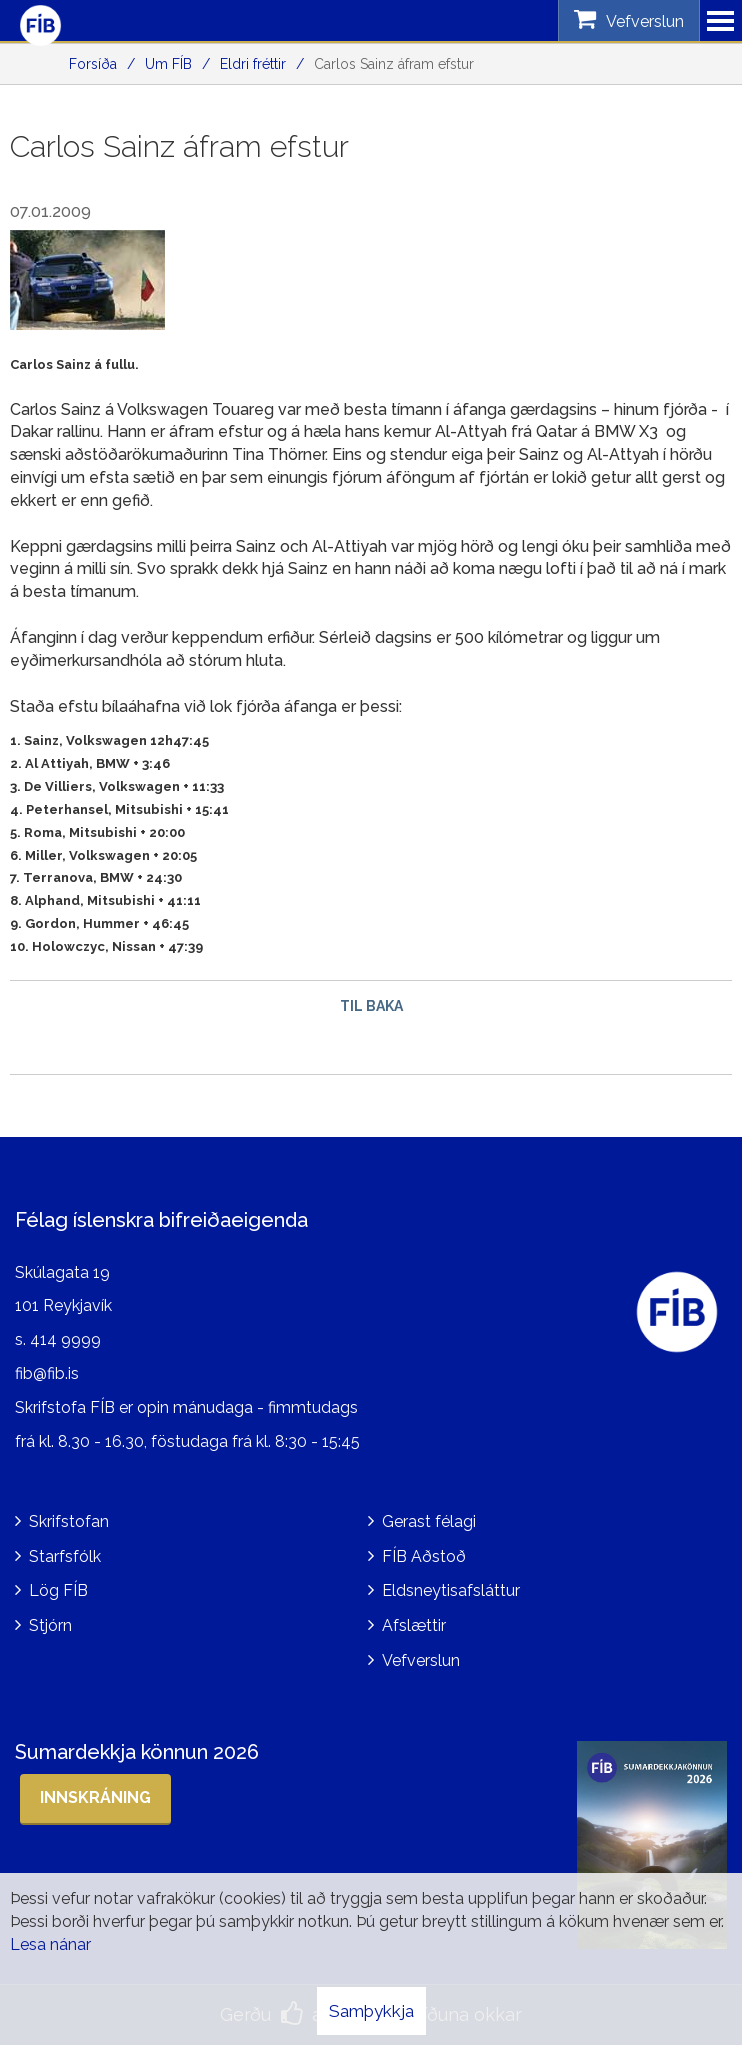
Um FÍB (168, 64)
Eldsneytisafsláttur (451, 1590)
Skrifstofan (69, 1521)
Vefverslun (421, 1660)
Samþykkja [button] (371, 2011)
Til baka (371, 1006)
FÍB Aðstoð (424, 1556)
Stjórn (50, 1625)
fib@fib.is (47, 1373)
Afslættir (414, 1625)
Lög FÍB (58, 1590)
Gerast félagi (429, 1521)
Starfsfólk (65, 1556)
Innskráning (95, 1797)
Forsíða (93, 64)
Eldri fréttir (253, 64)
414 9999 (65, 1339)
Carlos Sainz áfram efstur (394, 64)
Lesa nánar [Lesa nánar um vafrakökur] (50, 1944)
